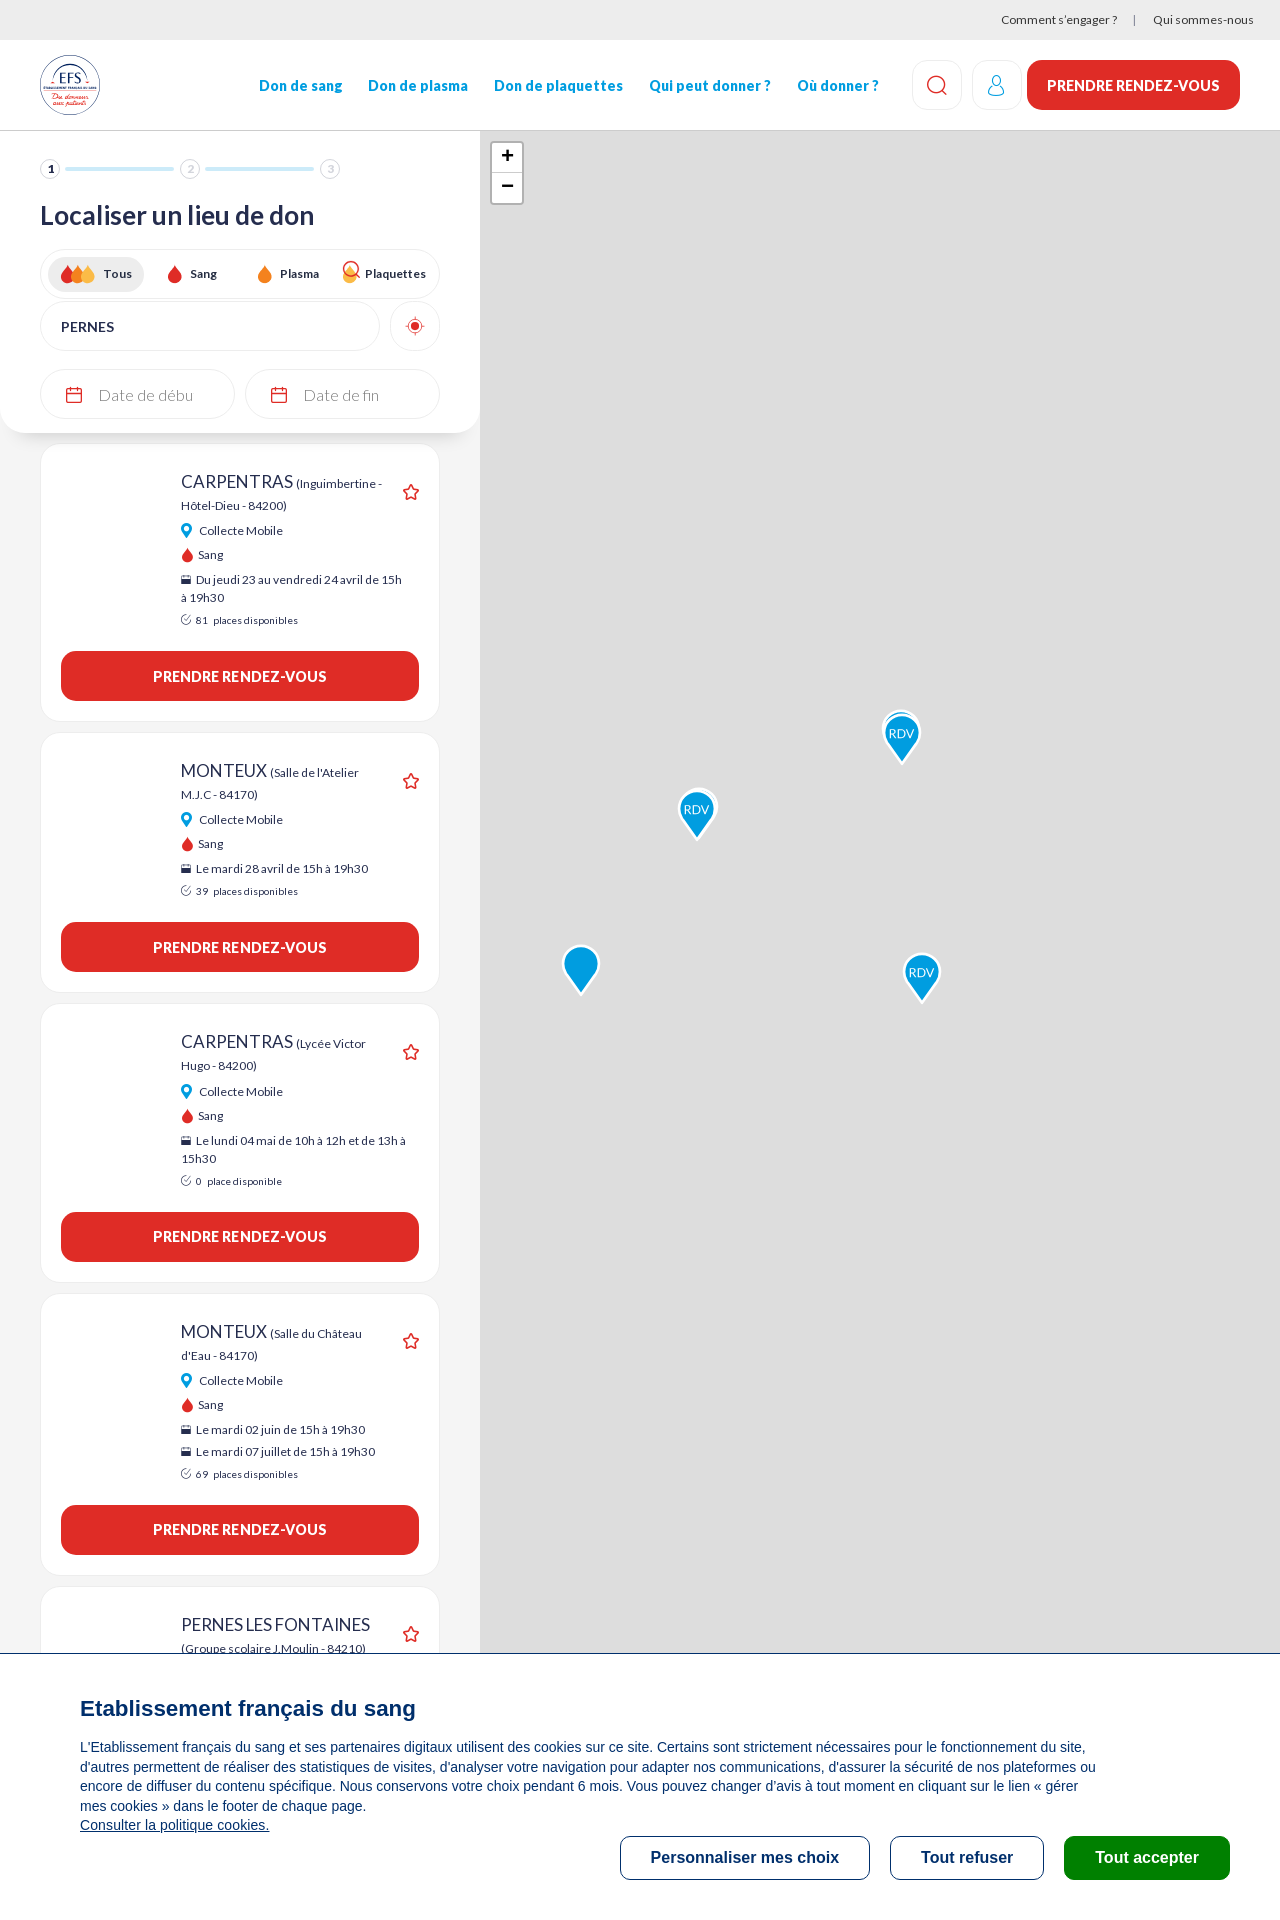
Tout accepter (1147, 1857)
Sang (203, 273)
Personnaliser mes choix (745, 1857)
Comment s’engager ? (1059, 19)
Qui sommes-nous (1203, 19)
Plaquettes (395, 273)
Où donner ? (833, 85)
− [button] (507, 188)
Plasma (299, 273)
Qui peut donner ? (706, 85)
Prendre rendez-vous (1133, 85)
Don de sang (299, 85)
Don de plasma (416, 85)
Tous (117, 273)
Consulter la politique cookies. (173, 1825)
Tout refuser (967, 1857)
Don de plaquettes (555, 85)
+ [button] (507, 158)
